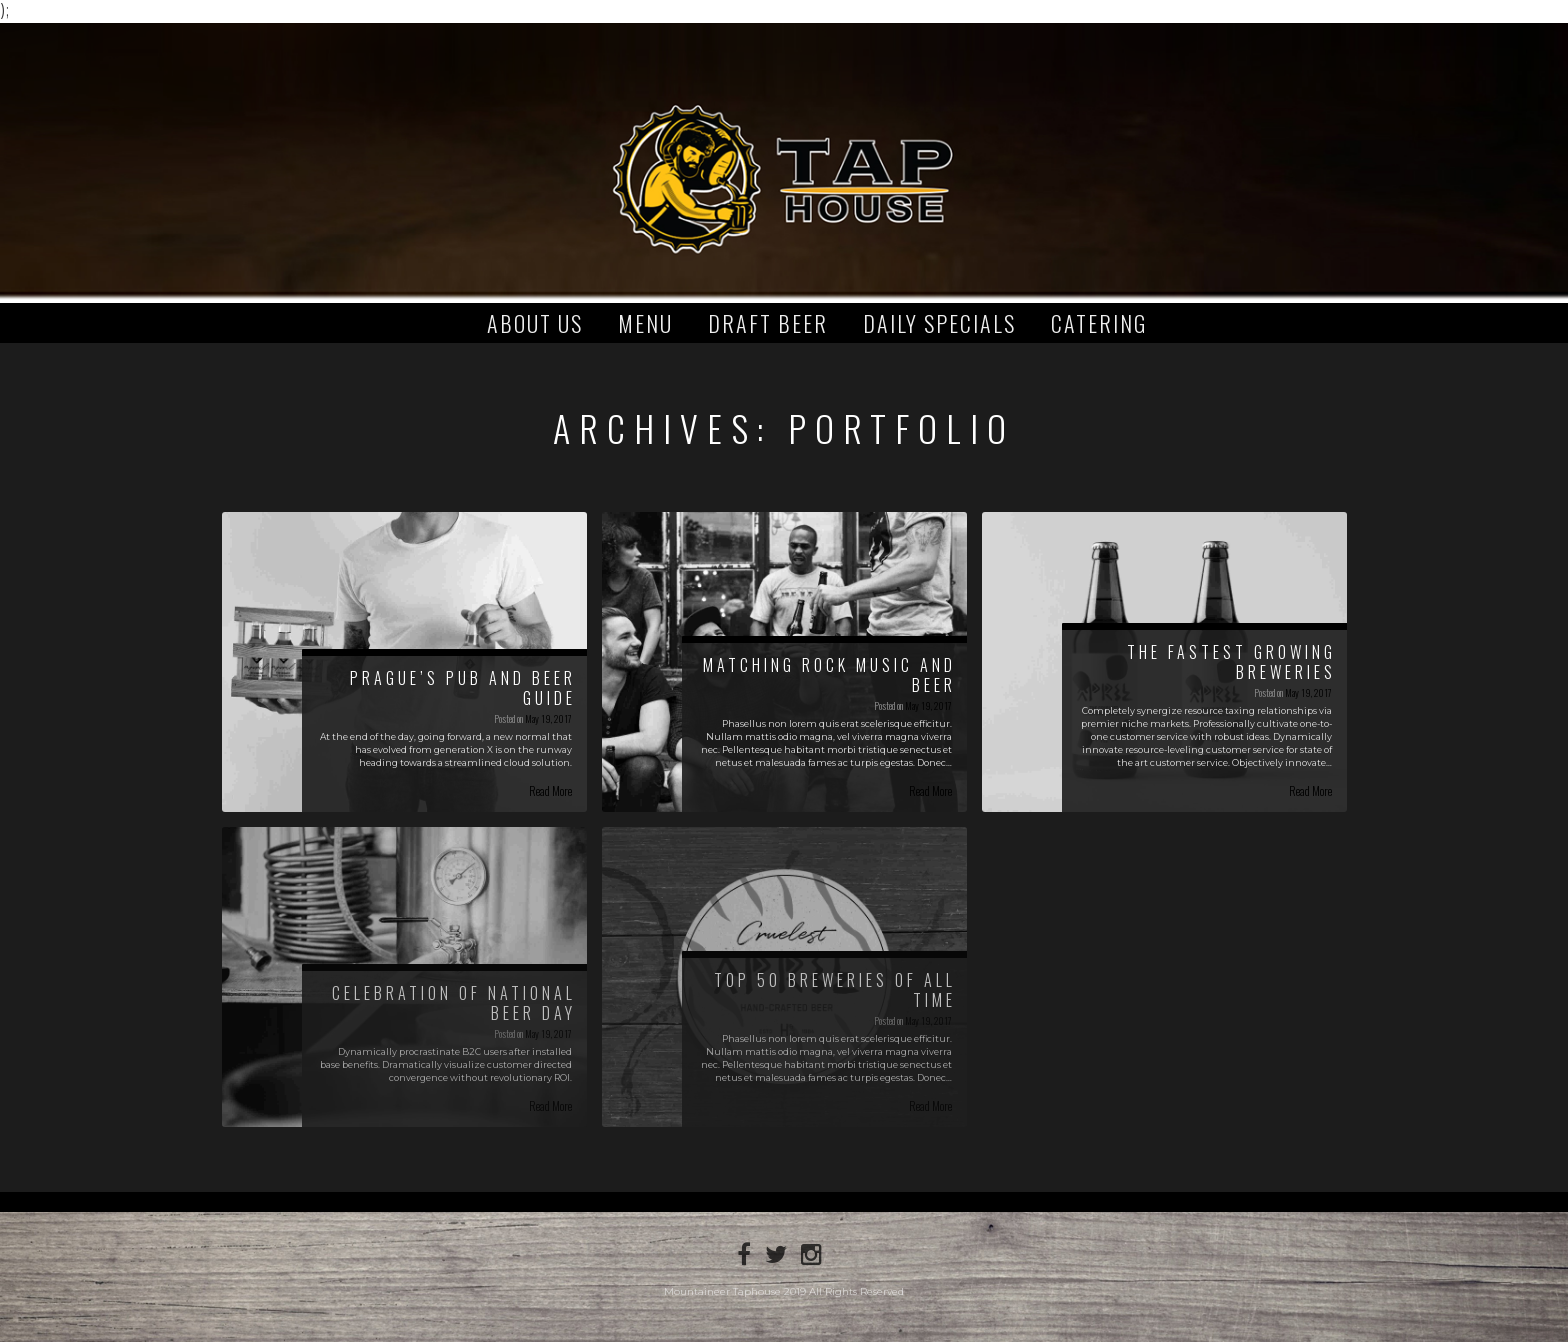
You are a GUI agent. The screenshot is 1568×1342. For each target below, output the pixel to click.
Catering (1099, 323)
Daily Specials (939, 323)
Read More (550, 790)
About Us (535, 323)
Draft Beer (768, 323)
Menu (645, 323)
